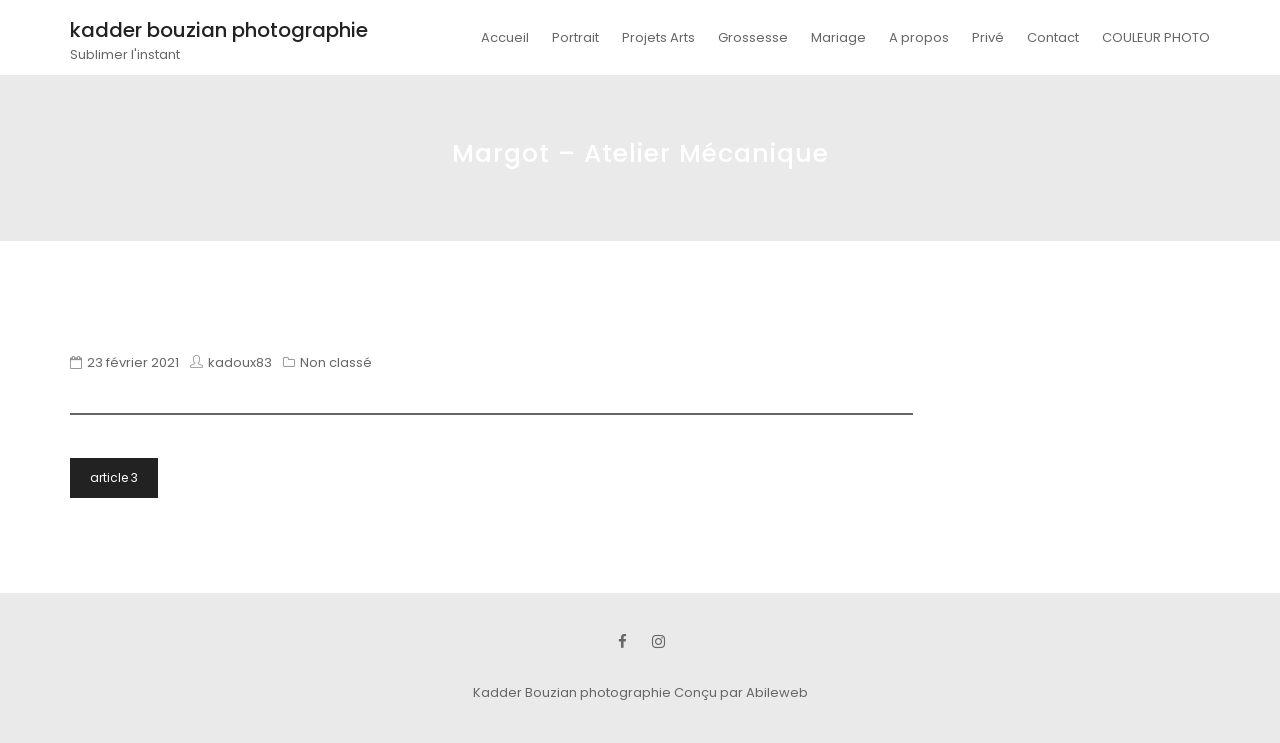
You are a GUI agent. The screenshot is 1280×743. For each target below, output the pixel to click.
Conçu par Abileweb (741, 692)
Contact (1053, 37)
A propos (919, 37)
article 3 (114, 477)
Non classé (336, 362)
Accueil (505, 37)
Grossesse (753, 37)
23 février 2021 (133, 362)
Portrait (575, 37)
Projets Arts (658, 37)
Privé (988, 37)
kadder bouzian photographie (219, 30)
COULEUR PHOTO (1156, 37)
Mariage (838, 37)
